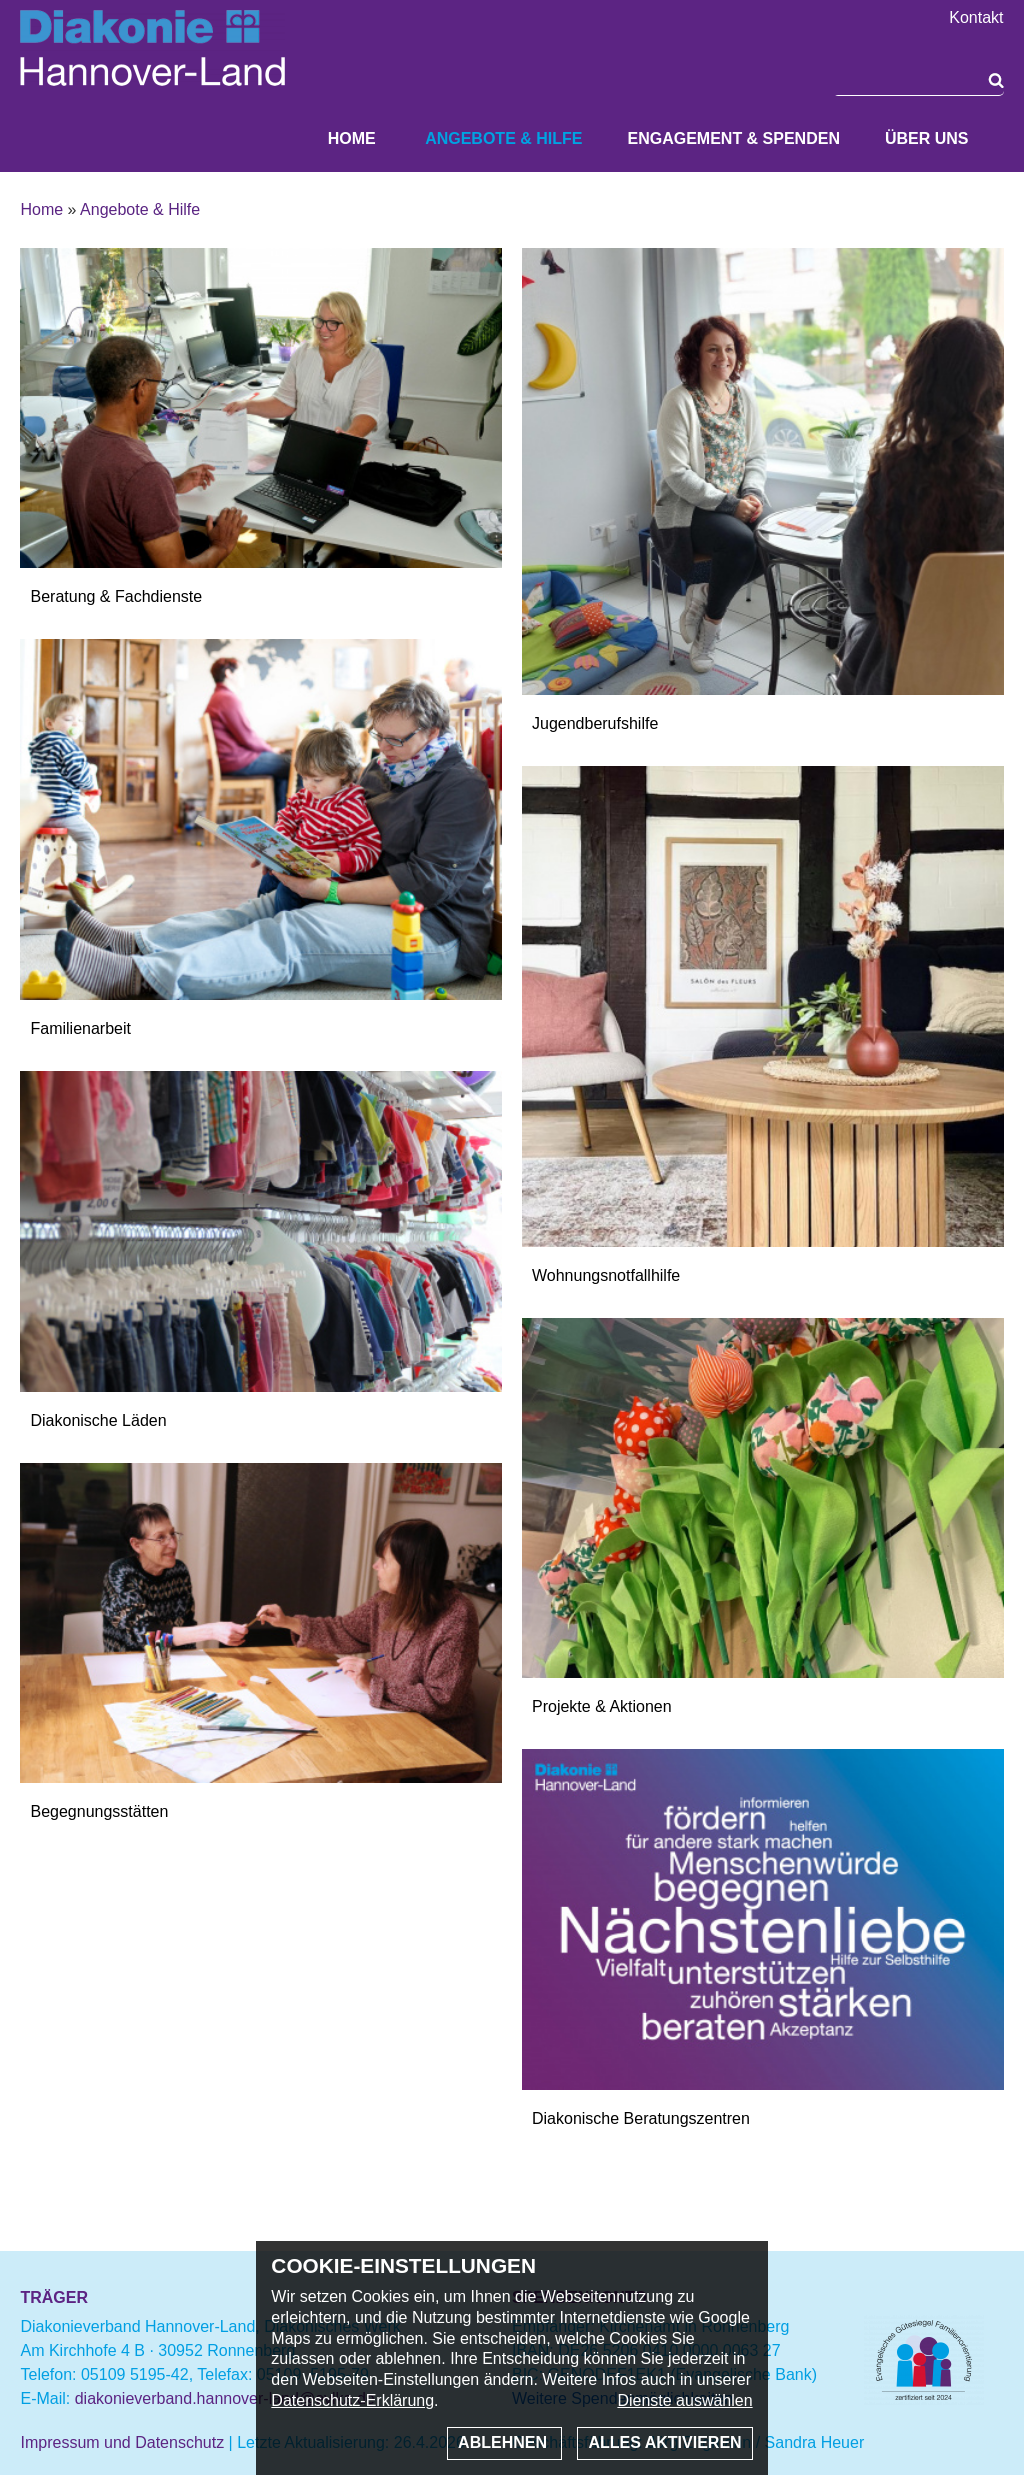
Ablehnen (504, 2442)
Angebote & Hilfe (503, 138)
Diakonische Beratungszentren (641, 2118)
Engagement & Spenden (733, 138)
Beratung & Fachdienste (116, 596)
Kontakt (976, 18)
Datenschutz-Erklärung (352, 2400)
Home (352, 138)
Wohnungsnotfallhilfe (606, 1275)
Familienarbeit (80, 1028)
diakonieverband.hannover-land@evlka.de (225, 2398)
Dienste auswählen (684, 2400)
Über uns (927, 138)
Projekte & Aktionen (602, 1706)
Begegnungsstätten (99, 1811)
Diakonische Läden (98, 1420)
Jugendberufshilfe (595, 723)
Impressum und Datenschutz (122, 2442)
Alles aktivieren (664, 2442)
